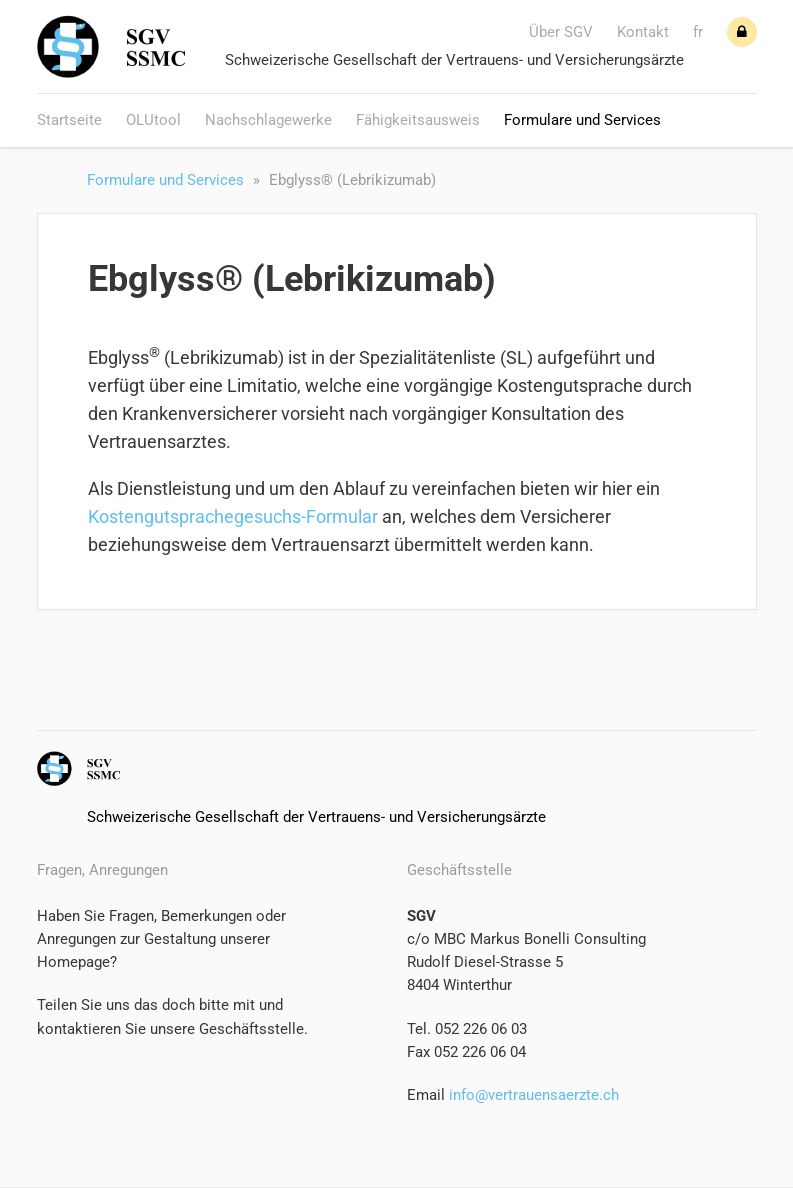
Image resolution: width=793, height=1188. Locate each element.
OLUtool (153, 120)
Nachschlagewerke (268, 120)
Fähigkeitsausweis (418, 120)
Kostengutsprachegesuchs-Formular (233, 516)
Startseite (69, 120)
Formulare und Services (582, 120)
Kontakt (643, 32)
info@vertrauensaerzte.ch (532, 1095)
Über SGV (561, 32)
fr (698, 32)
